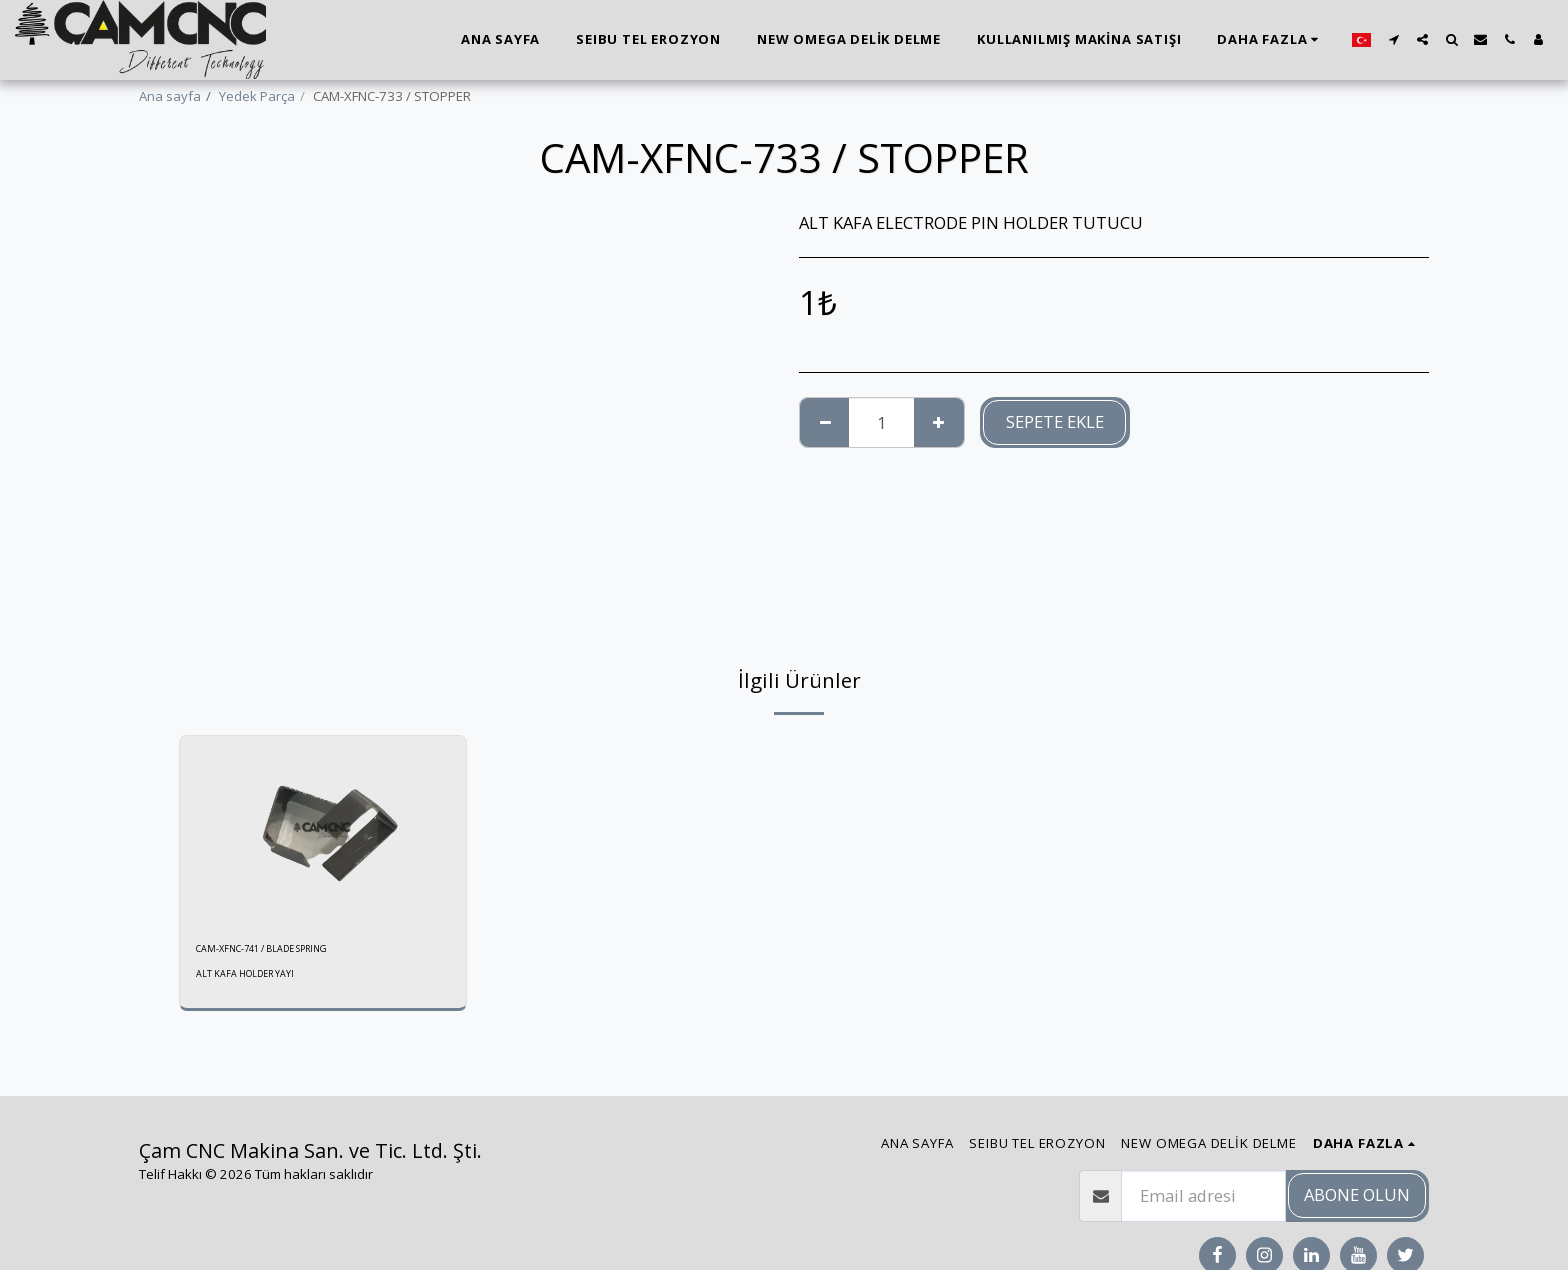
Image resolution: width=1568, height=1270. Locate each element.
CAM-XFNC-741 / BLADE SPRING (290, 951)
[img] (323, 831)
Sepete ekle (1055, 421)
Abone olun (1357, 1194)
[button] (1393, 39)
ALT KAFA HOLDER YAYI (254, 980)
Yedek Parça (257, 96)
